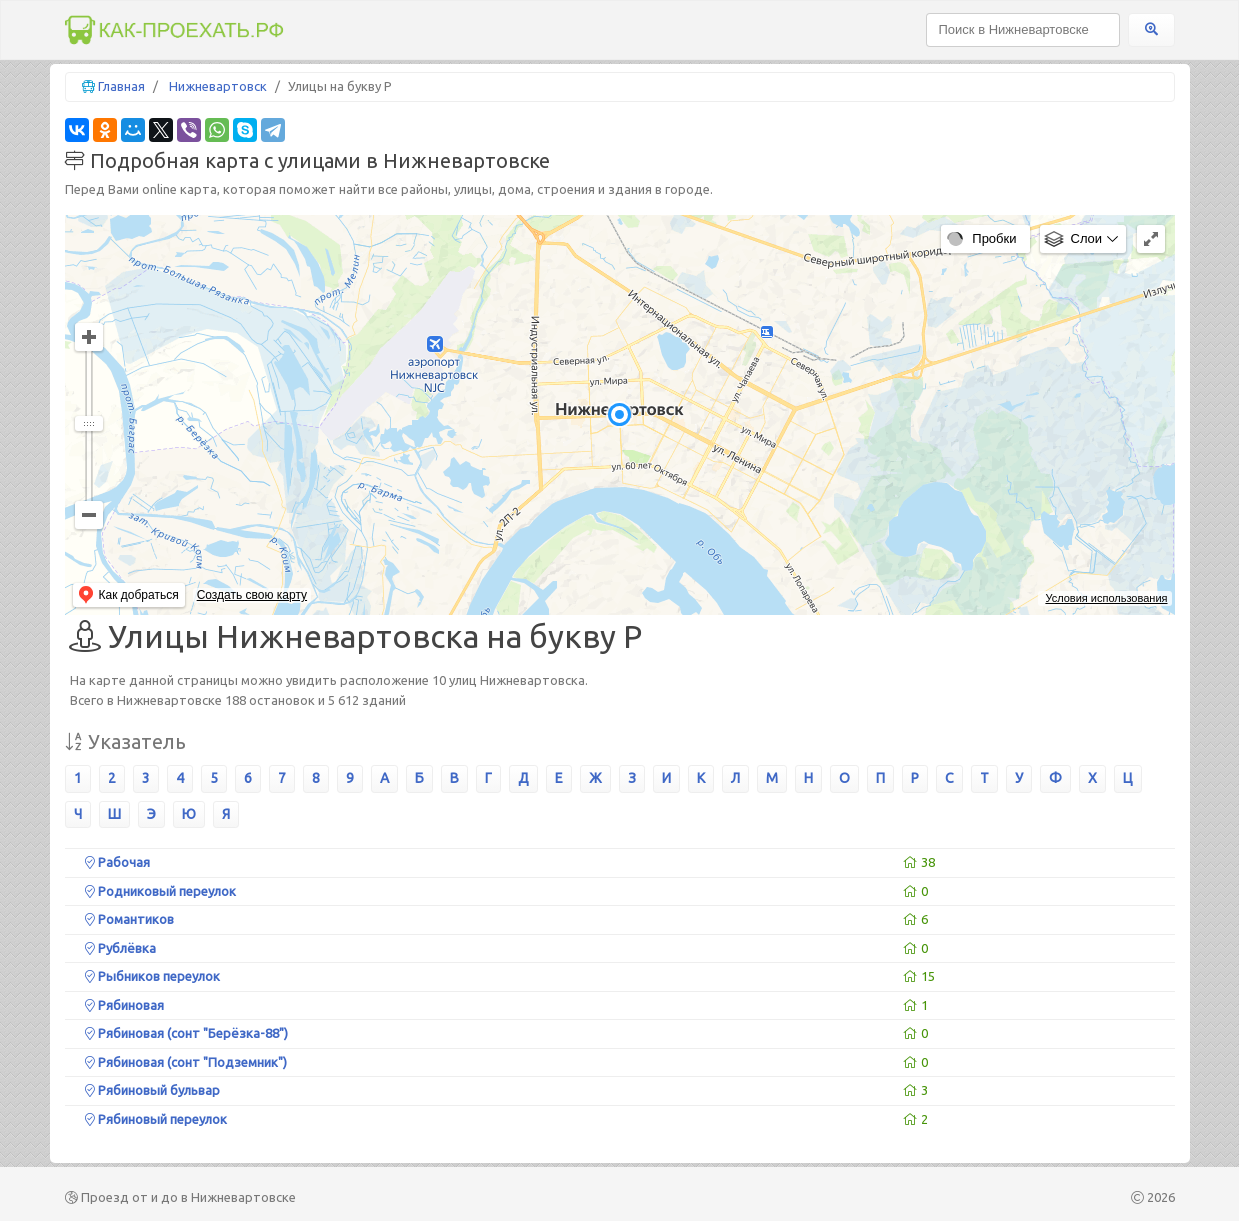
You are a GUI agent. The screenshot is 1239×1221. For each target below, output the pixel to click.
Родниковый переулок (160, 891)
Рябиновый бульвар (152, 1090)
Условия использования (1106, 598)
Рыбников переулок (152, 976)
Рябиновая (124, 1005)
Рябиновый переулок (156, 1119)
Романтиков (129, 919)
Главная (121, 86)
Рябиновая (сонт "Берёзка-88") (186, 1033)
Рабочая (117, 862)
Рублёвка (120, 948)
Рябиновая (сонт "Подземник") (186, 1062)
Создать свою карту (252, 595)
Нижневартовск (218, 86)
